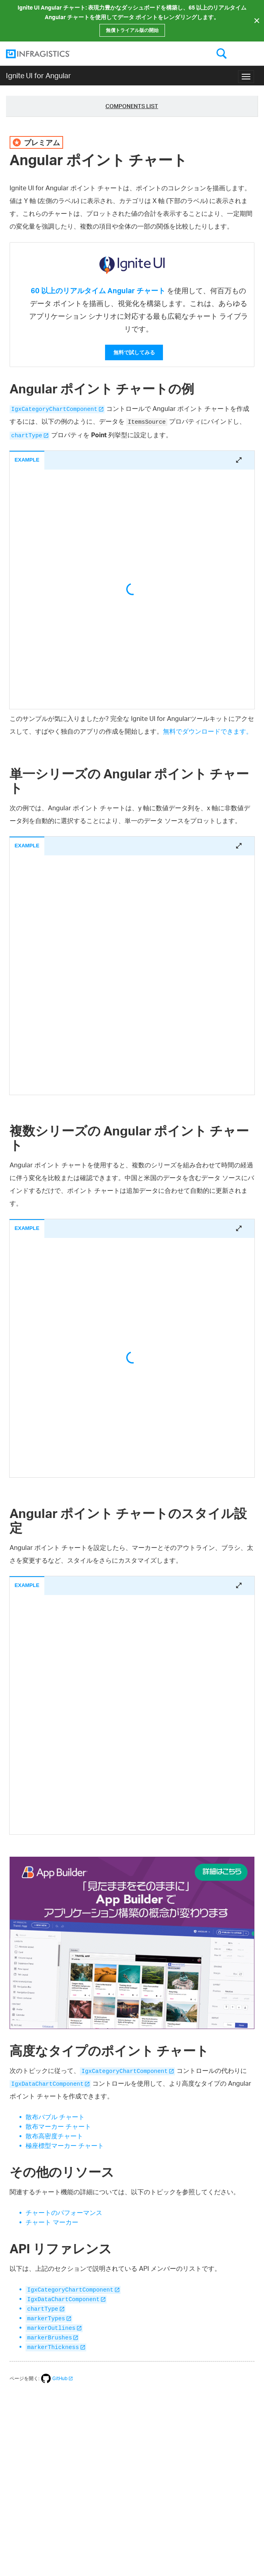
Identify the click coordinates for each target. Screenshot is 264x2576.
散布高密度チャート (54, 2136)
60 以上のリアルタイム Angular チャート (98, 290)
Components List (131, 106)
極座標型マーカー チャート (65, 2146)
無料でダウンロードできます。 (207, 731)
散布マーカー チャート (58, 2126)
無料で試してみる (134, 352)
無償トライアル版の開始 (132, 30)
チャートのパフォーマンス (64, 2213)
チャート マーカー (52, 2222)
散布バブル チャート (55, 2117)
